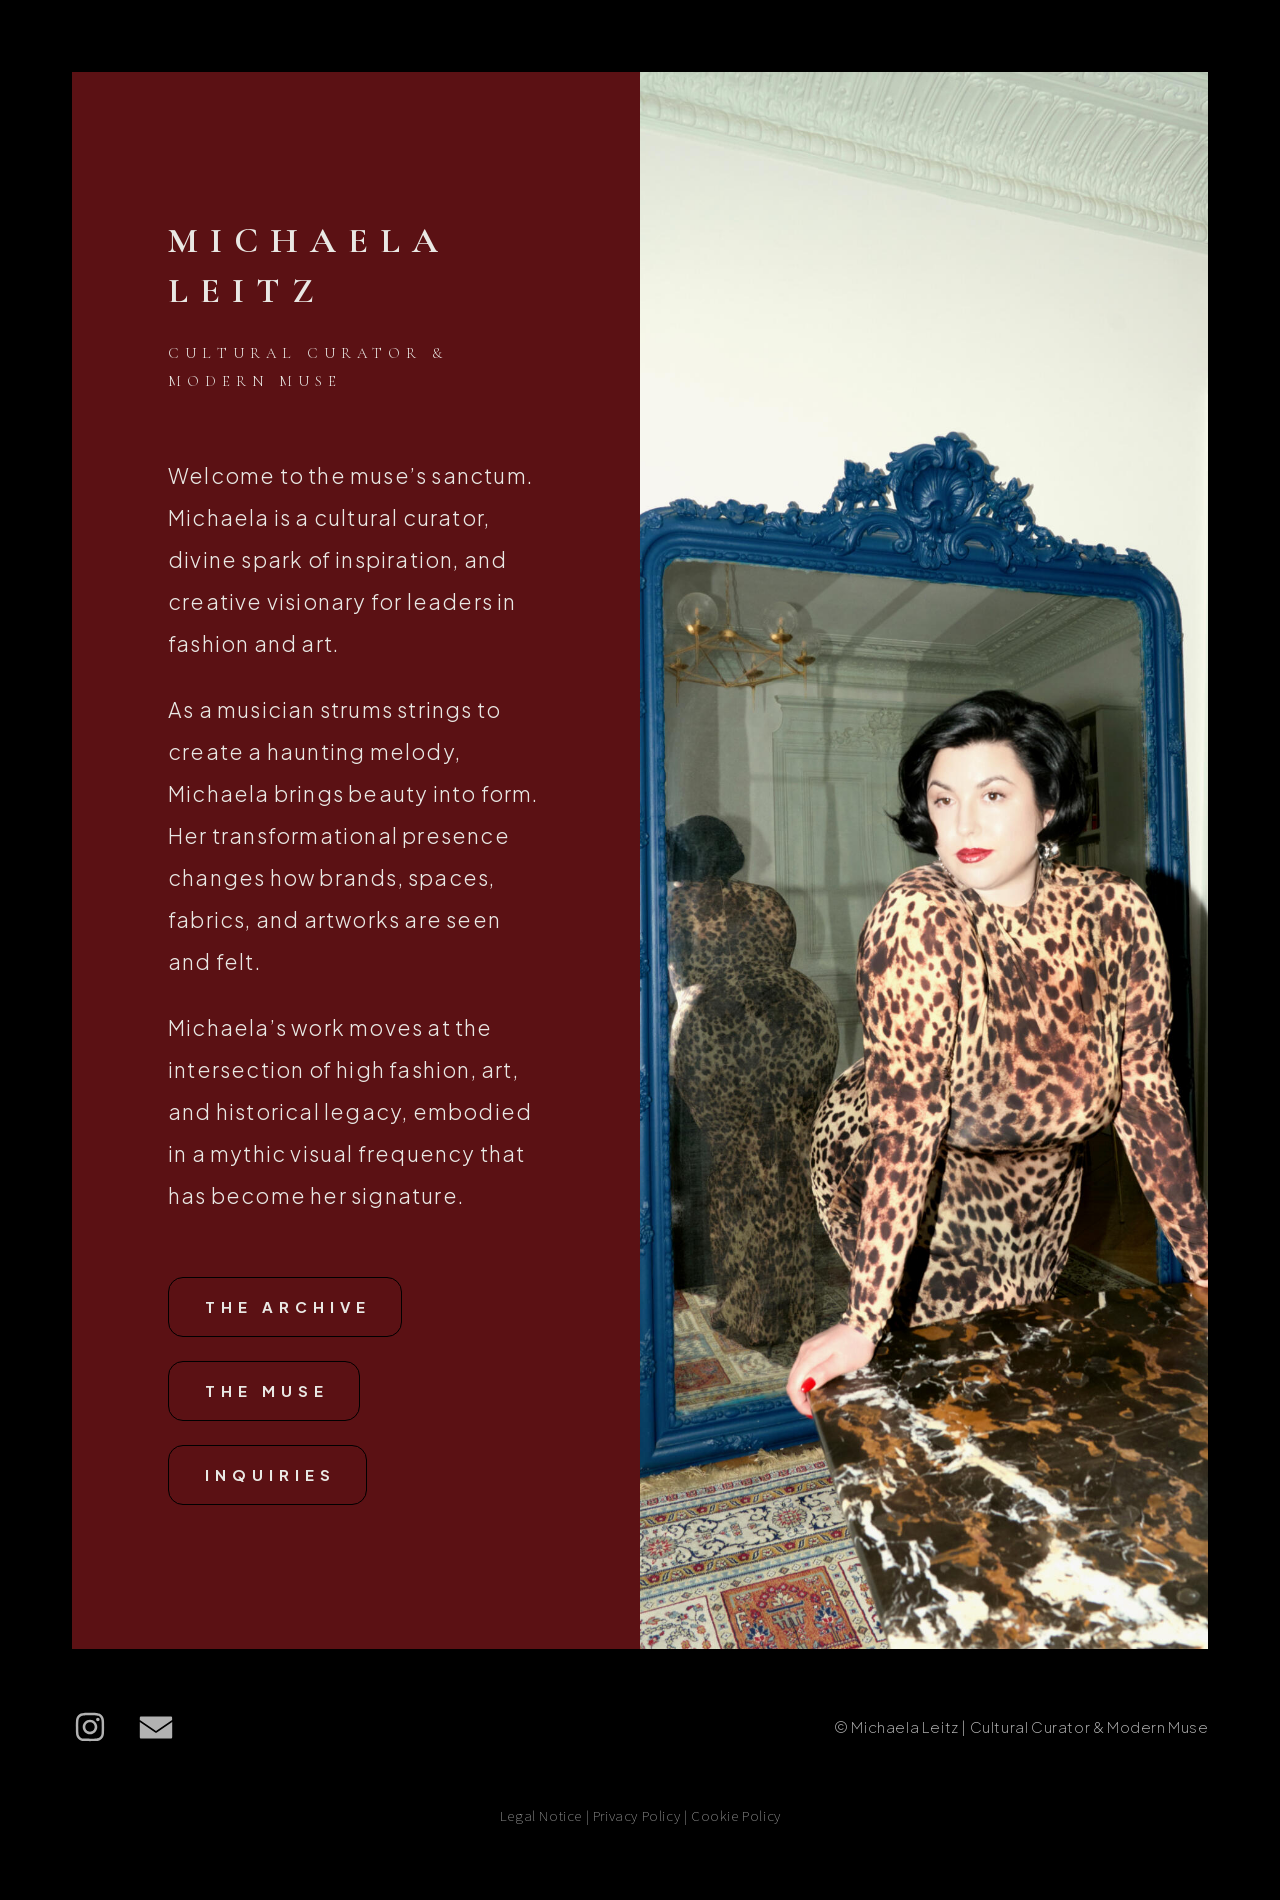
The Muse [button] (267, 1394)
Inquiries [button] (270, 1478)
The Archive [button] (288, 1310)
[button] (90, 1731)
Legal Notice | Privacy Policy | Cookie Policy (640, 1819)
